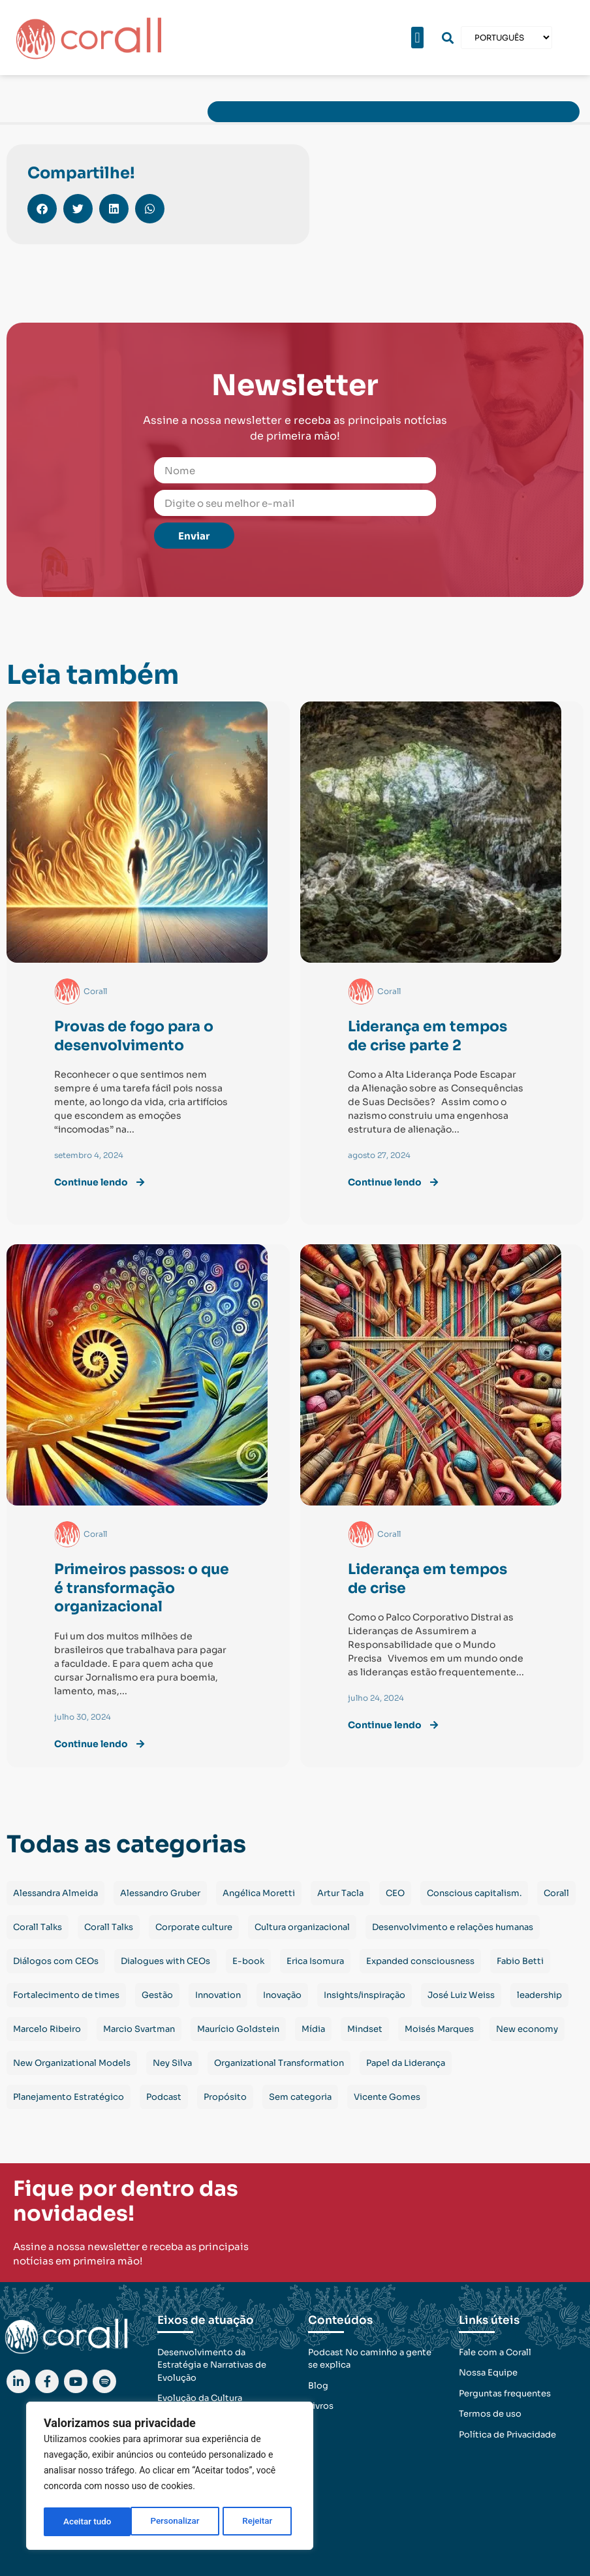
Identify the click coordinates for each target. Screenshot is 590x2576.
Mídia (313, 2029)
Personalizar (87, 2522)
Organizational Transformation (279, 2063)
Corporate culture (193, 1927)
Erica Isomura (315, 1961)
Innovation (218, 1995)
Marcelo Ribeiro (47, 2029)
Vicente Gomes (387, 2096)
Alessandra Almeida (55, 1893)
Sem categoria (300, 2096)
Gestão (157, 1995)
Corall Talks (37, 1927)
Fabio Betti (520, 1961)
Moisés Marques (439, 2029)
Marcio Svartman (139, 2029)
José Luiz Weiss (461, 1995)
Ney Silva (172, 2063)
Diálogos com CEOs (56, 1961)
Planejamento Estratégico (68, 2096)
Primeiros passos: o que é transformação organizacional (141, 1587)
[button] (417, 37)
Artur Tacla (340, 1893)
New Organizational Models (72, 2063)
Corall (556, 1893)
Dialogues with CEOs (165, 1961)
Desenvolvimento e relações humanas (452, 1927)
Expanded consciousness (420, 1961)
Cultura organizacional (302, 1927)
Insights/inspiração (364, 1995)
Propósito (225, 2096)
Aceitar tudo (253, 2522)
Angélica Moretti (259, 1893)
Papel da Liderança (405, 2063)
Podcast (163, 2096)
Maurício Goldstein (238, 2029)
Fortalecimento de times (66, 1995)
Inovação (282, 1995)
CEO (395, 1893)
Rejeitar (170, 2522)
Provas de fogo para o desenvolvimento (133, 1036)
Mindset (364, 2029)
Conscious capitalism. (474, 1893)
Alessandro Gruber (160, 1893)
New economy (527, 2029)
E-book (248, 1961)
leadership (539, 1995)
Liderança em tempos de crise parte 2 (427, 1036)
